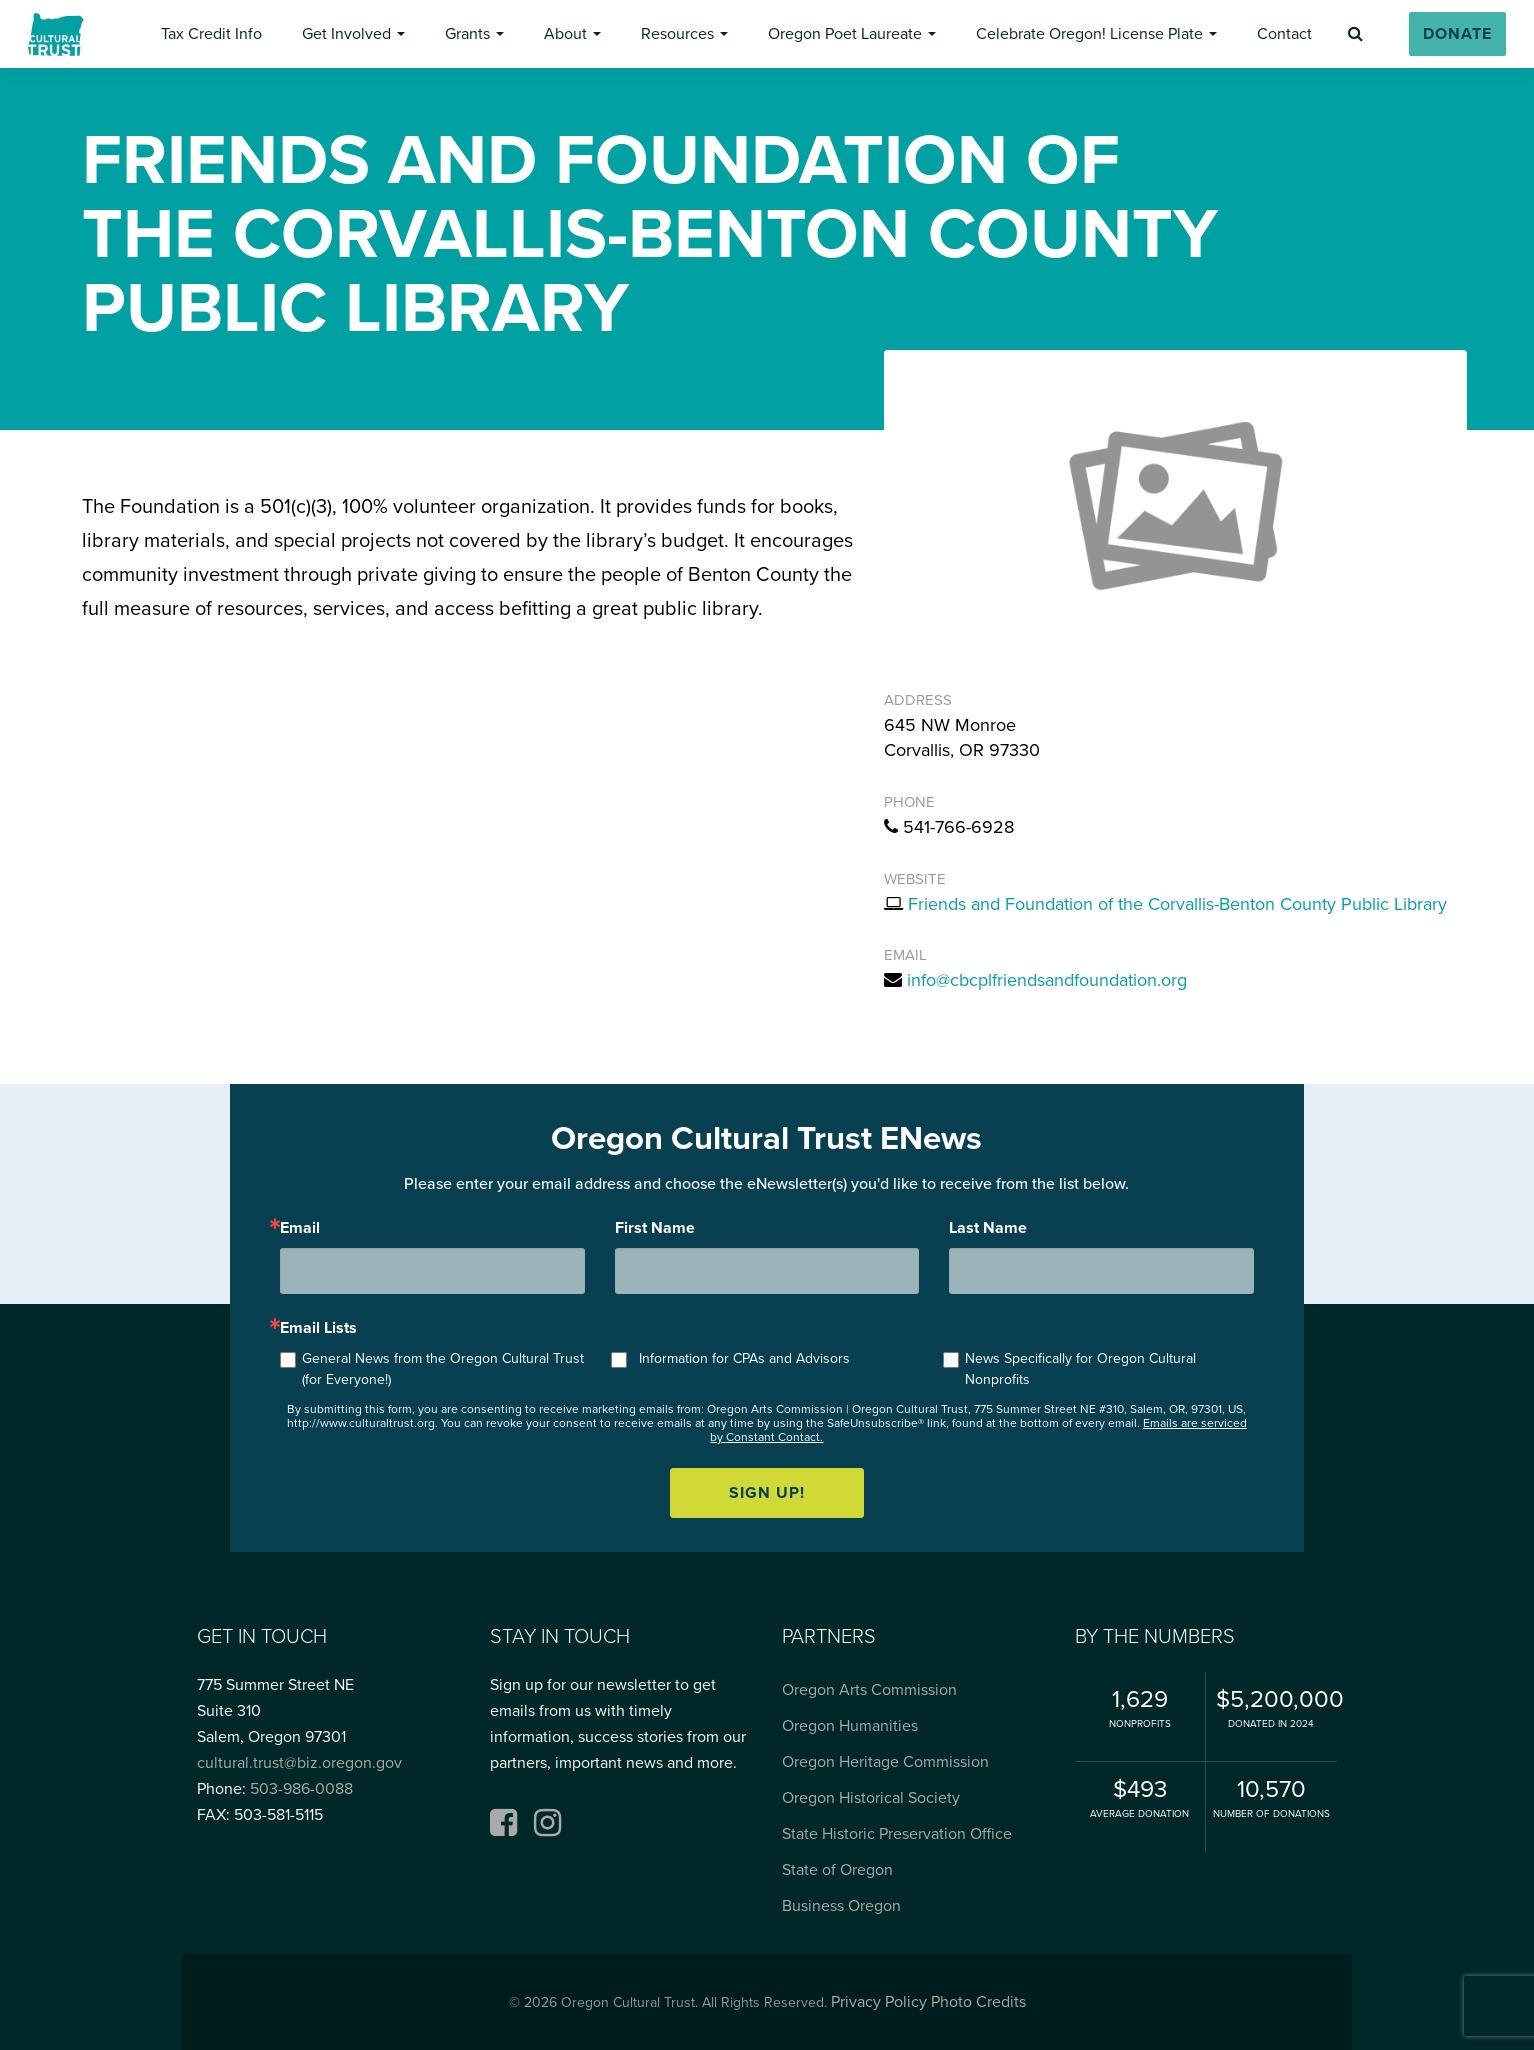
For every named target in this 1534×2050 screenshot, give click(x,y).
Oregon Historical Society (871, 1798)
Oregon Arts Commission (869, 1690)
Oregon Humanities (850, 1726)
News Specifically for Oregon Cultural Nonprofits (1080, 1369)
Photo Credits (978, 2002)
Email (300, 1228)
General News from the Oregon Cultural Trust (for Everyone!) (443, 1369)
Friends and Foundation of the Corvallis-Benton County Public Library (1177, 904)
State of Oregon (837, 1870)
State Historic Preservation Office (897, 1834)
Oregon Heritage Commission (885, 1762)
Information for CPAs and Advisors (744, 1358)
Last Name (988, 1228)
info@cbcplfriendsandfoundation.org (1047, 980)
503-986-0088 (301, 1789)
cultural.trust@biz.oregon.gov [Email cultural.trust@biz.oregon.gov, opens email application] (299, 1763)
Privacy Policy (879, 2002)
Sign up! (767, 1493)
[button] (211, 34)
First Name (655, 1228)
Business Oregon (841, 1906)
